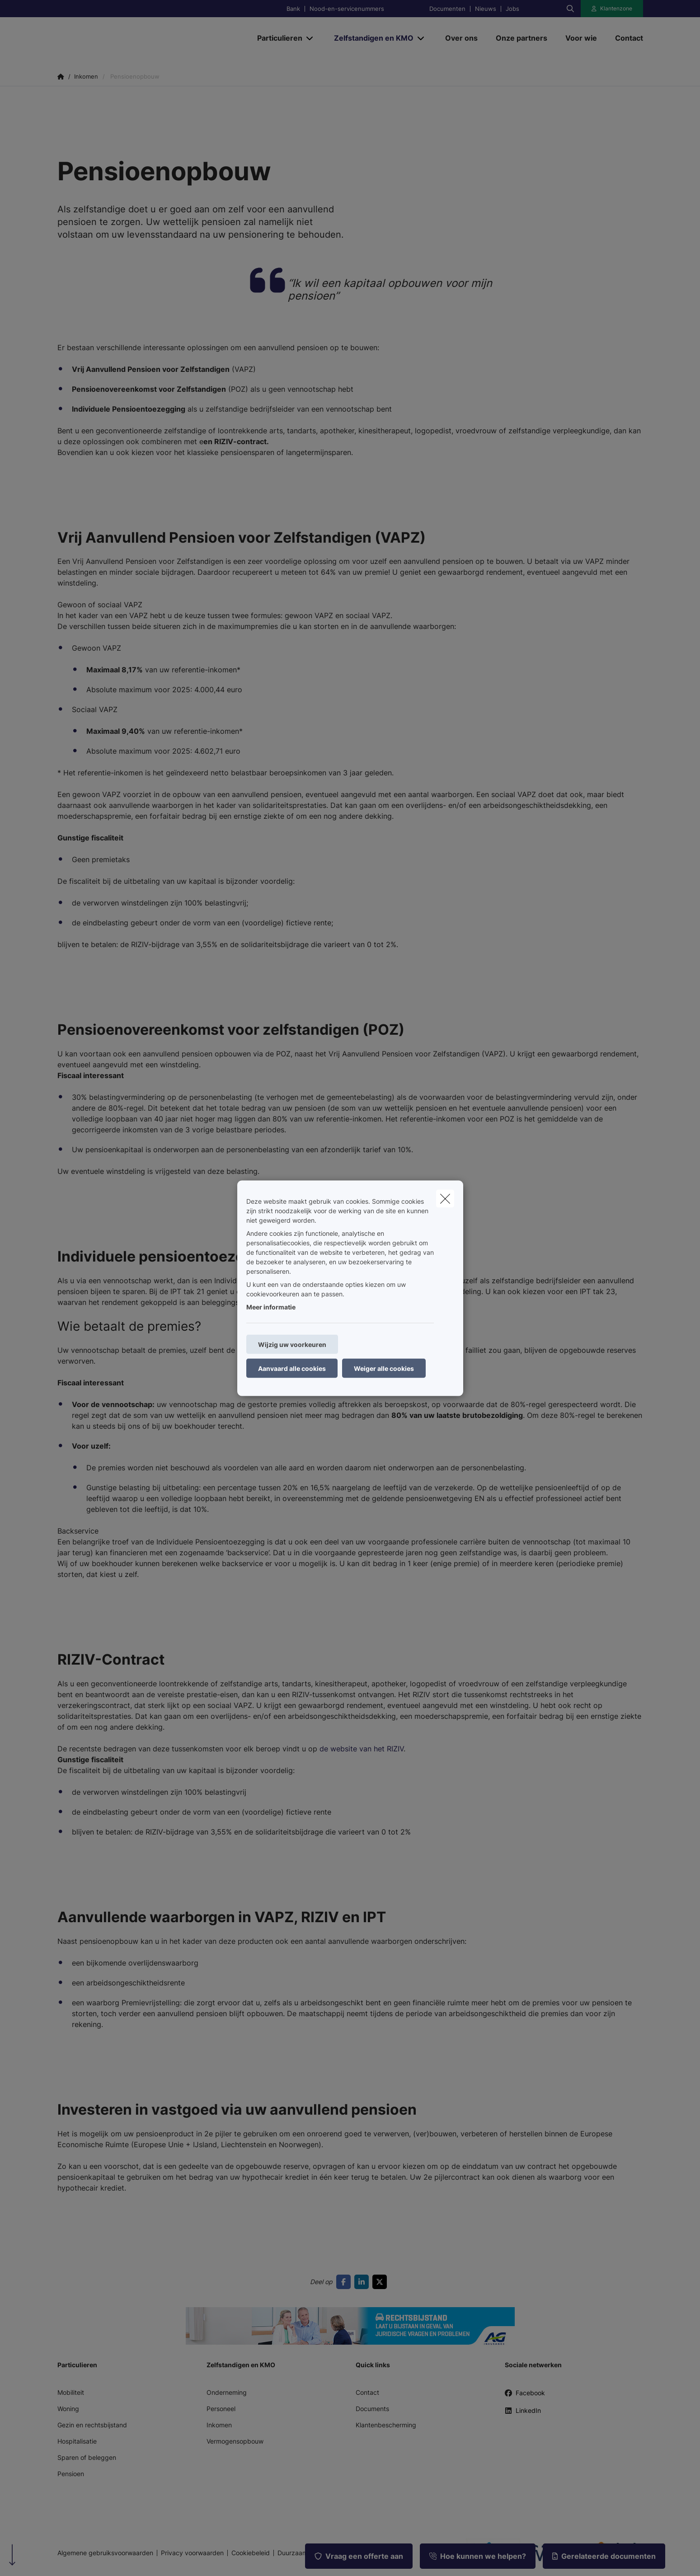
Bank (293, 9)
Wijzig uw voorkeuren (292, 1344)
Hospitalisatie (77, 2441)
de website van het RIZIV (361, 1748)
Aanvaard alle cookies (292, 1368)
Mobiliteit (70, 2392)
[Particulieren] (276, 38)
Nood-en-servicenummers (347, 9)
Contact (367, 2392)
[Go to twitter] (381, 2281)
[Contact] (624, 38)
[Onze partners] (521, 38)
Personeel (221, 2408)
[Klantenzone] (612, 8)
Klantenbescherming (386, 2425)
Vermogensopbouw (235, 2441)
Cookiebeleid (250, 2553)
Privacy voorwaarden (192, 2553)
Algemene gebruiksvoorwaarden (105, 2553)
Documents (372, 2408)
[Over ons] (461, 38)
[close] (445, 1198)
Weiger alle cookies (384, 1368)
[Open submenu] (310, 38)
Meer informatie (271, 1306)
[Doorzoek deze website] (570, 8)
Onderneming (227, 2392)
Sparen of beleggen (86, 2457)
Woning (68, 2408)
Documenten (447, 9)
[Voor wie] (581, 38)
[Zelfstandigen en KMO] (370, 38)
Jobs (512, 9)
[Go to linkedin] (363, 2281)
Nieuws (485, 9)
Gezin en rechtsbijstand (92, 2425)
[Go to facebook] (345, 2281)
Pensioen (70, 2473)
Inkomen (219, 2425)
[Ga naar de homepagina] (147, 38)
